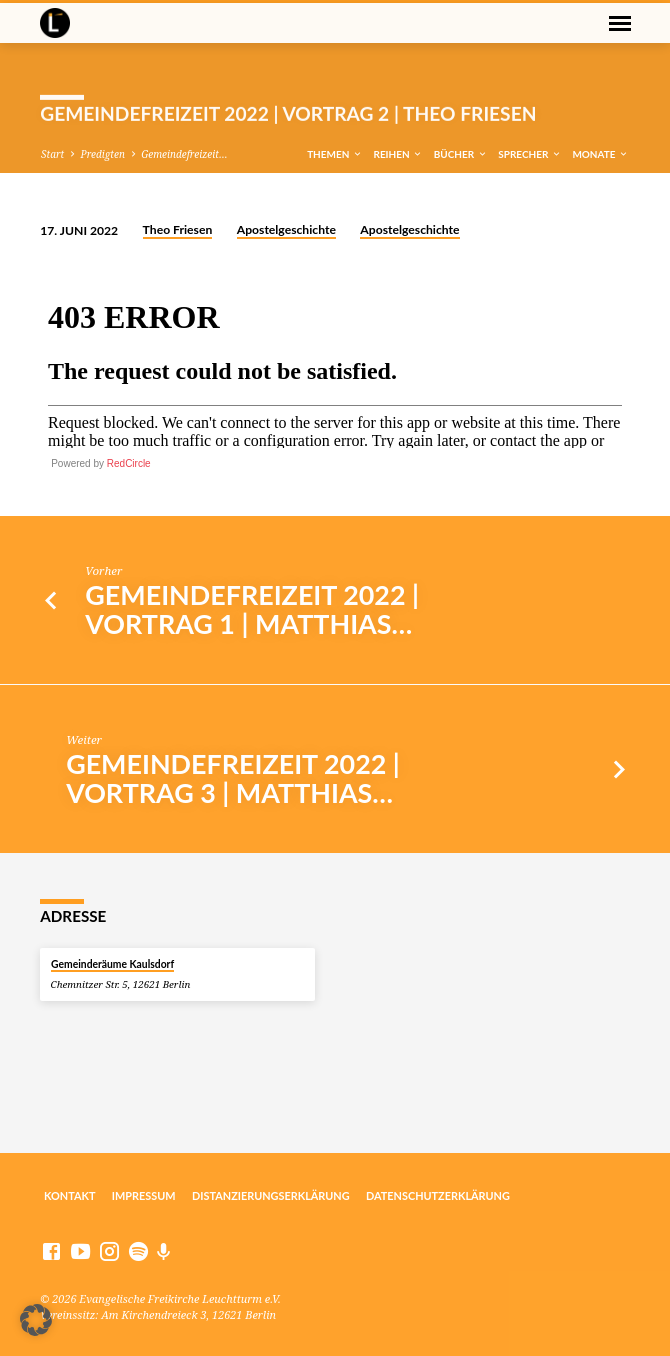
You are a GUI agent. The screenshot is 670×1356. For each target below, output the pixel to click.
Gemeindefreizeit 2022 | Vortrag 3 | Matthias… (233, 778)
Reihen (398, 154)
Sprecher (529, 154)
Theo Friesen (178, 229)
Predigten (102, 154)
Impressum (144, 1195)
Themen (335, 154)
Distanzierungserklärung (271, 1195)
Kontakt (70, 1195)
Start (52, 154)
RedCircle (129, 463)
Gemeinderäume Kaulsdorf (112, 964)
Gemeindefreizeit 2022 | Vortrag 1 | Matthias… (252, 609)
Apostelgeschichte (286, 229)
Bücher (461, 154)
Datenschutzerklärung (438, 1195)
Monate (600, 154)
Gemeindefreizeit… (184, 154)
